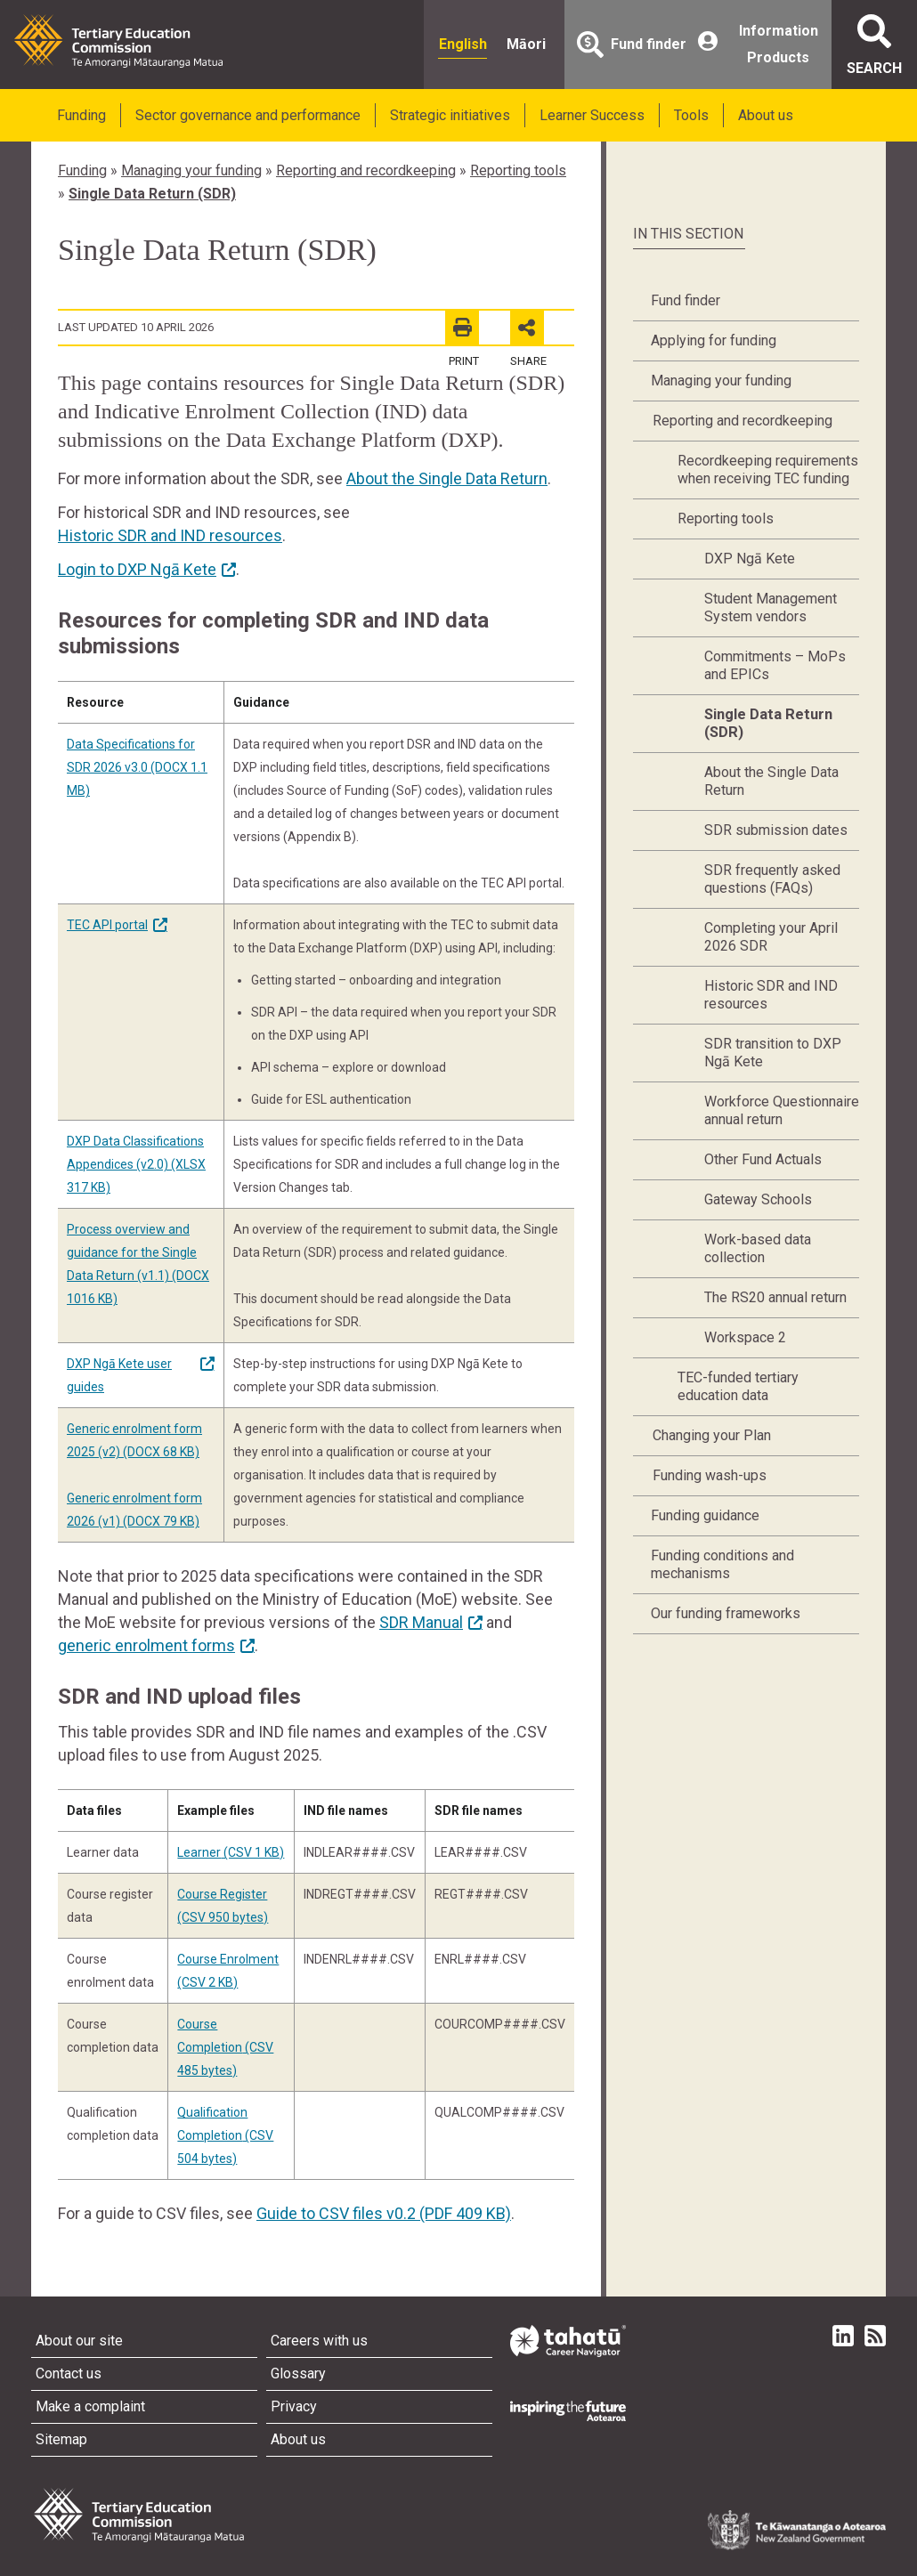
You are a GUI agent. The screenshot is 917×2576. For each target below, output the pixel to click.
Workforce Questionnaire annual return (781, 1110)
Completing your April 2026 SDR (771, 936)
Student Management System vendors (770, 607)
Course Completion (225, 2047)
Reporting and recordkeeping (366, 170)
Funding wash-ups (710, 1475)
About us (765, 115)
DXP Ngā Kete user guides (119, 1375)
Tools (691, 115)
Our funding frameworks (725, 1613)
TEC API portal (107, 925)
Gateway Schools (758, 1199)
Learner (230, 1852)
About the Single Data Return (447, 478)
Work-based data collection (757, 1248)
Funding (81, 115)
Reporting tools (518, 170)
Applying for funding (713, 340)
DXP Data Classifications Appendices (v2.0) (136, 1164)
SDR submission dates (776, 830)
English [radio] (463, 44)
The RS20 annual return (775, 1297)
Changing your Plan (712, 1435)
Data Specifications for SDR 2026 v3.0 (137, 767)
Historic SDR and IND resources (170, 535)
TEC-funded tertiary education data (738, 1386)
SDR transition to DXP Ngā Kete (772, 1052)
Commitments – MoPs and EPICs (775, 665)
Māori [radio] (526, 44)
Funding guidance (705, 1515)
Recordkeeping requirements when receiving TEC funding (768, 469)
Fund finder (685, 300)
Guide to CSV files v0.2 (383, 2213)
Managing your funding (191, 170)
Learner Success (592, 115)
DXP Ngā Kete (749, 558)
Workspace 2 (745, 1337)
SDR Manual (421, 1622)
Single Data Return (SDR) (152, 193)
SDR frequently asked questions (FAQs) (772, 879)
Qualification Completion (225, 2135)
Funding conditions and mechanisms (722, 1564)
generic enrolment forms (146, 1645)
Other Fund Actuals (763, 1159)
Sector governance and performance (248, 115)
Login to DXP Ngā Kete (137, 569)
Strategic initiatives (450, 115)
